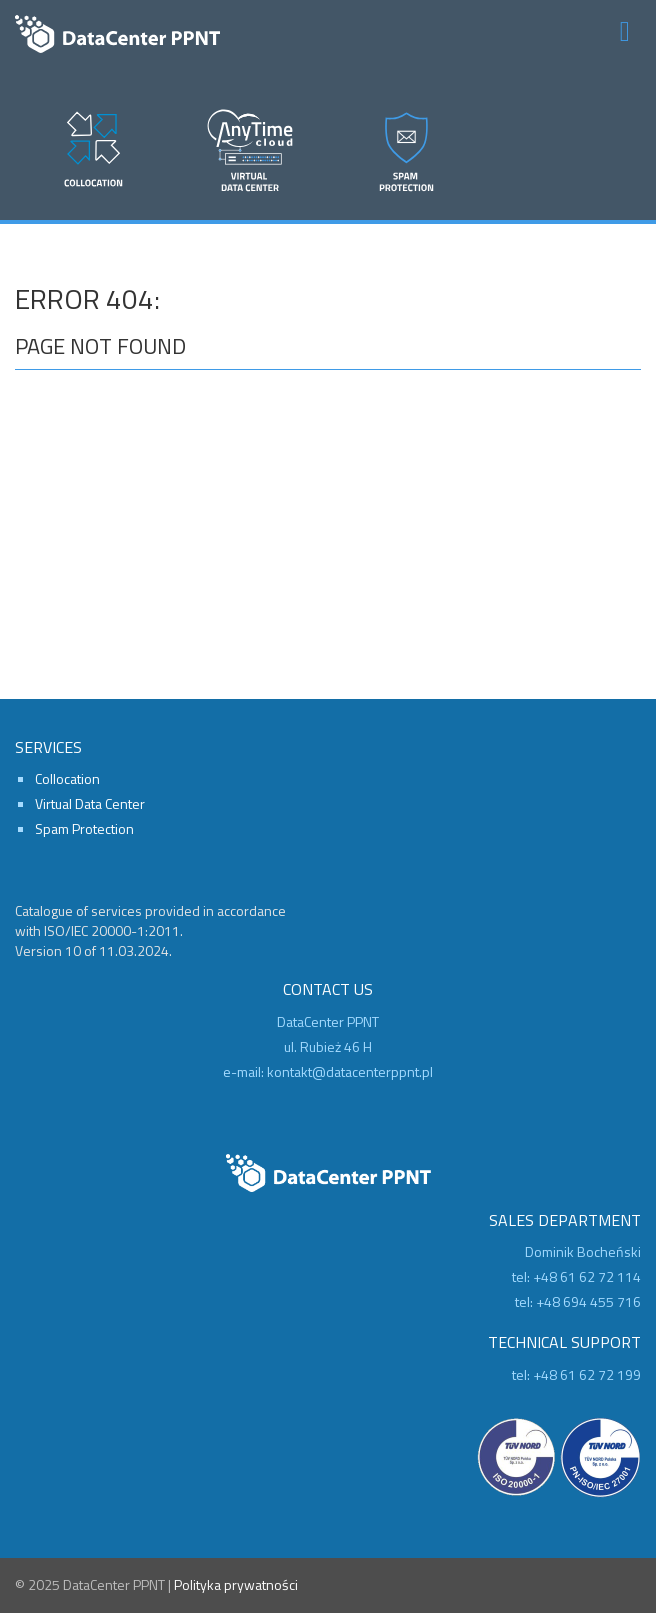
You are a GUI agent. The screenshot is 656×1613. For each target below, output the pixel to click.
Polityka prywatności (236, 1584)
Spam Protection (84, 828)
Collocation (67, 778)
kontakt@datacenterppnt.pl (350, 1071)
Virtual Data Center (90, 803)
